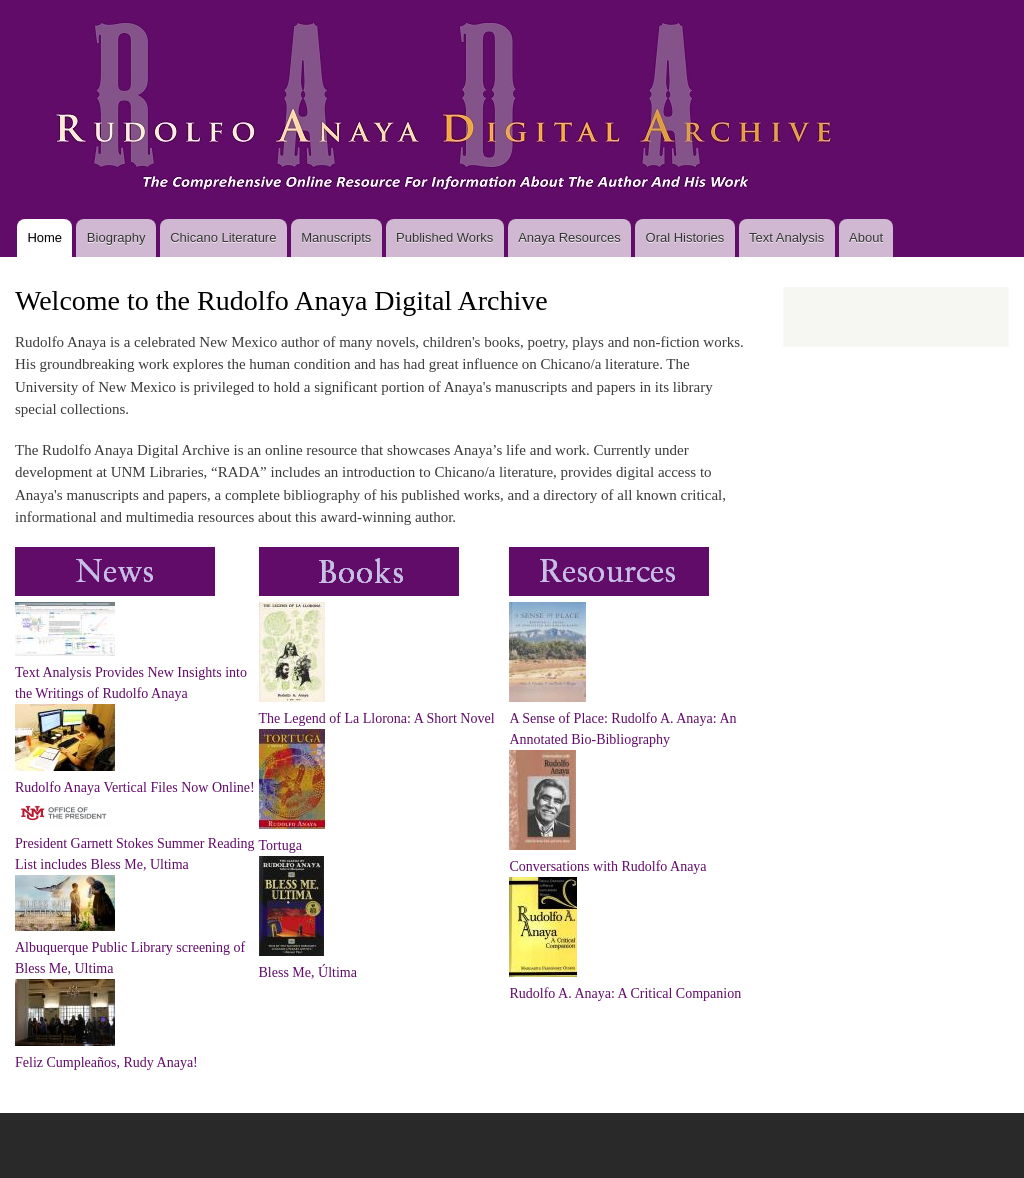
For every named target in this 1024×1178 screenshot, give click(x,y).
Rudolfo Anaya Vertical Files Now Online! (135, 787)
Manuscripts (336, 237)
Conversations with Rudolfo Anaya (607, 866)
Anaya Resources (569, 237)
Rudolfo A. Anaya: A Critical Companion (625, 993)
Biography (116, 237)
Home (44, 237)
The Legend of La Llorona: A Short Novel (377, 718)
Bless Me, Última (308, 972)
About (866, 237)
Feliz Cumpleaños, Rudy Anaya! (106, 1062)
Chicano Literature (223, 237)
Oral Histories (685, 237)
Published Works (444, 237)
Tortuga (280, 845)
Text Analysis (786, 237)
